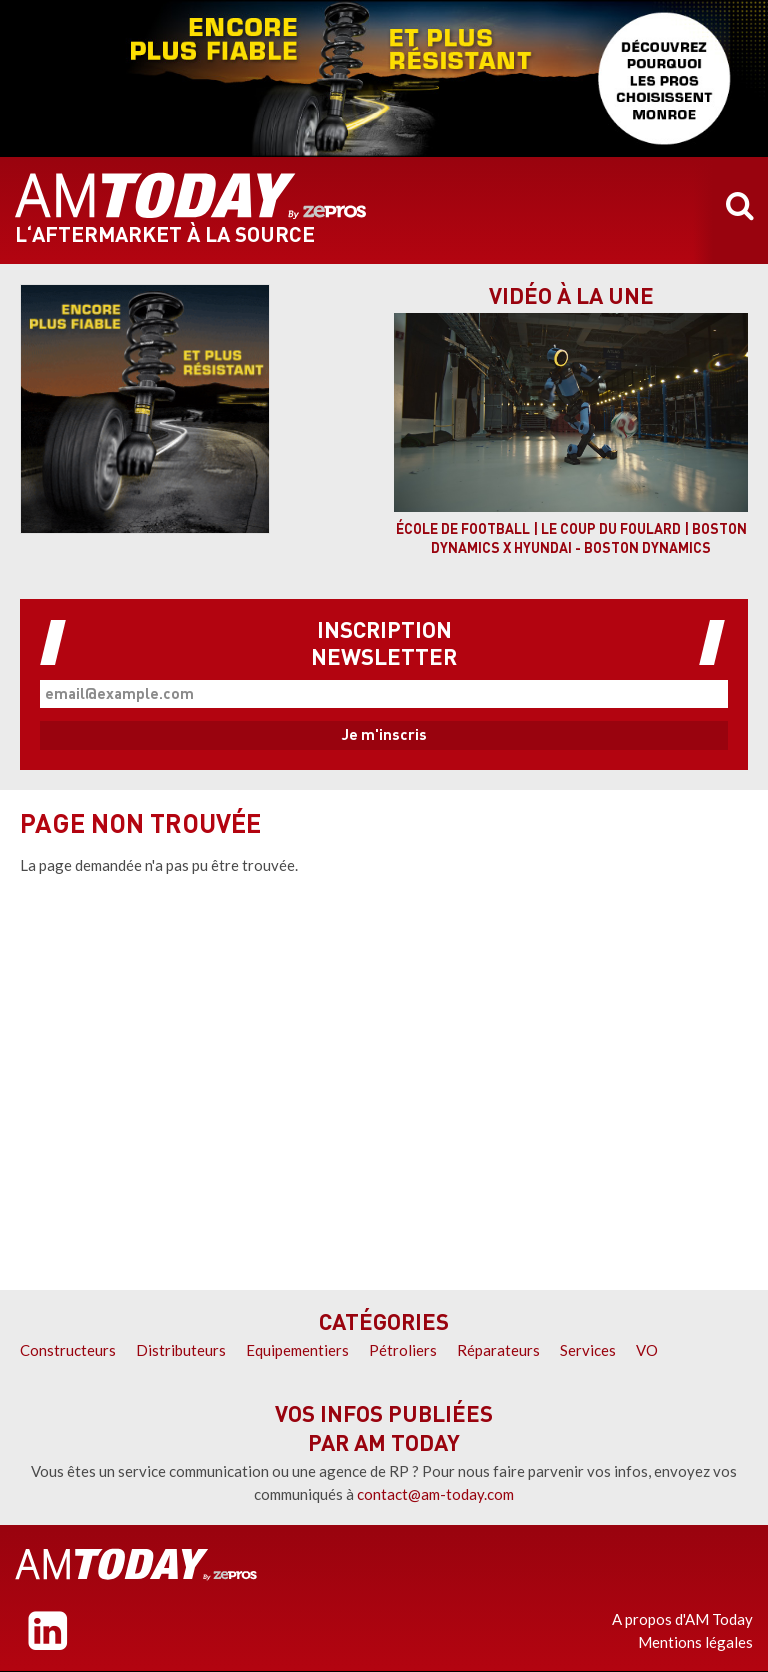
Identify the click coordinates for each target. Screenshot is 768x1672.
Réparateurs (498, 1350)
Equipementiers (297, 1350)
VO (647, 1350)
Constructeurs (68, 1350)
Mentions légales (695, 1642)
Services (588, 1350)
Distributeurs (181, 1350)
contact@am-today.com (435, 1494)
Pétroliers (403, 1350)
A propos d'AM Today (682, 1619)
